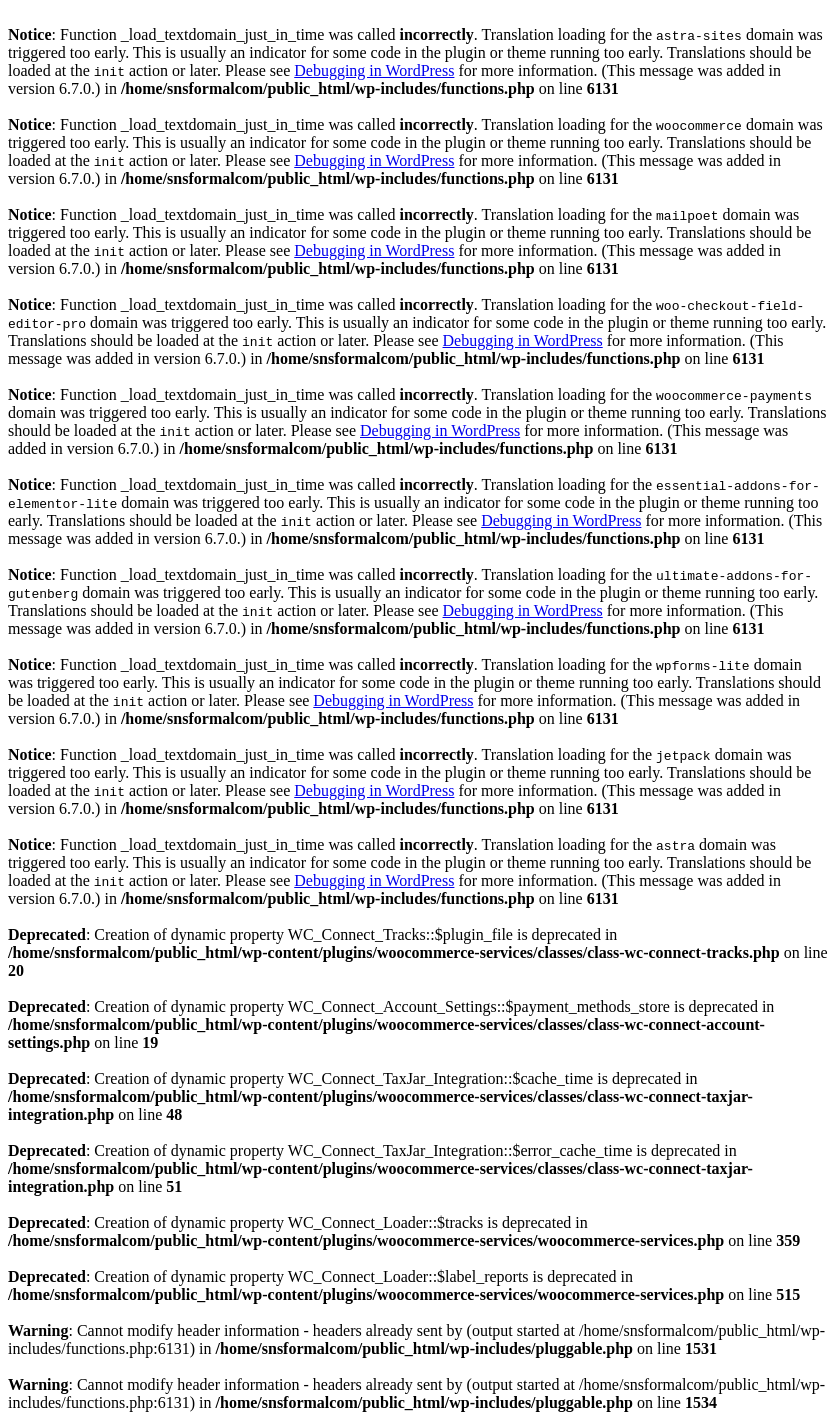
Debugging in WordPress (374, 70)
